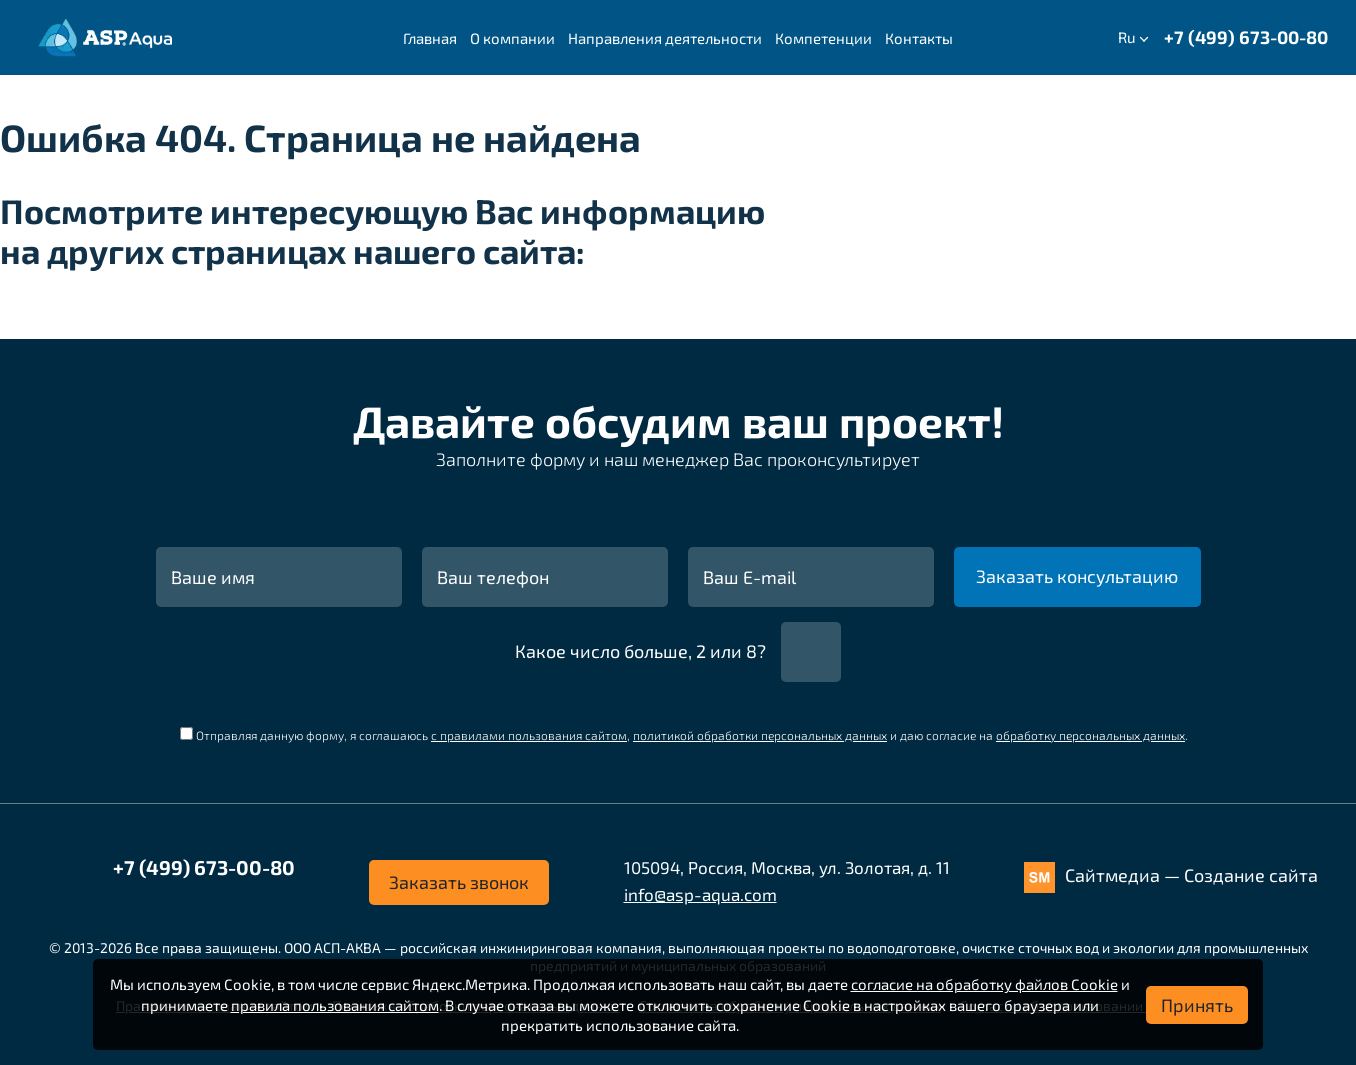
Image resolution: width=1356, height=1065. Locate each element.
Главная (430, 38)
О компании (512, 38)
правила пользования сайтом (335, 1005)
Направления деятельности (665, 38)
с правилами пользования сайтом (529, 735)
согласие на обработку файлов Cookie (984, 984)
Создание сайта (1251, 875)
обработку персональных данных (1090, 735)
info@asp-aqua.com (700, 894)
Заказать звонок (459, 882)
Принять (1197, 1005)
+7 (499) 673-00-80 (1246, 37)
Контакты (919, 38)
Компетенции (823, 38)
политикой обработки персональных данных (760, 735)
